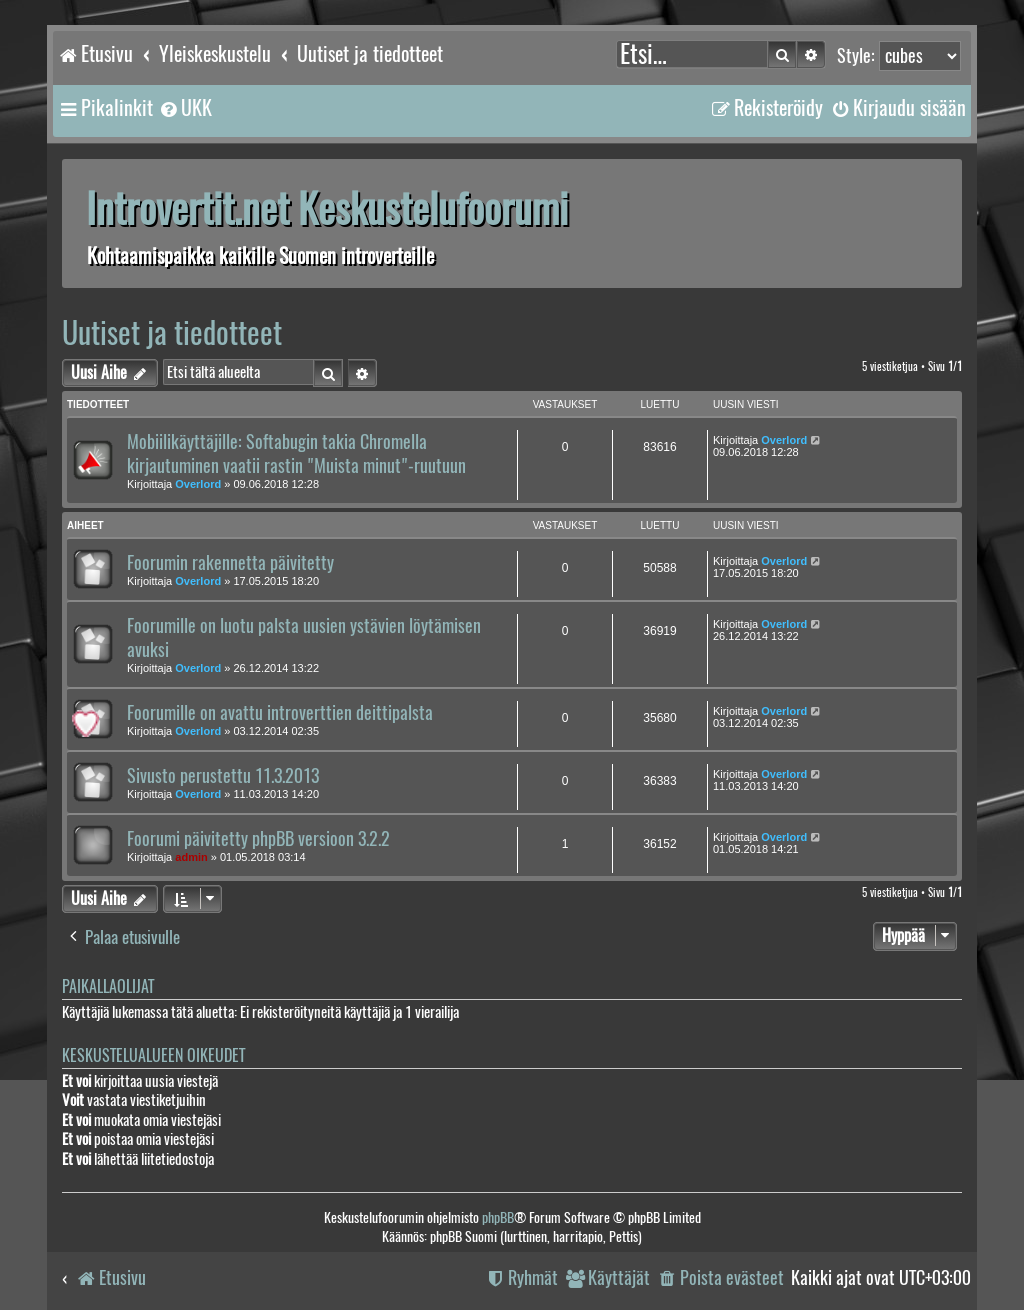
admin (191, 857)
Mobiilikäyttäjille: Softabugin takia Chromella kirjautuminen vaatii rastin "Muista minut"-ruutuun (296, 454)
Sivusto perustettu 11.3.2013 (223, 776)
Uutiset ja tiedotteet (172, 332)
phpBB (498, 1217)
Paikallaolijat (108, 986)
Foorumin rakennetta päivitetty (230, 563)
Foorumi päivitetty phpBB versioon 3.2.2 (258, 839)
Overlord (198, 484)
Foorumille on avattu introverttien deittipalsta (280, 713)
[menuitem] (185, 108)
